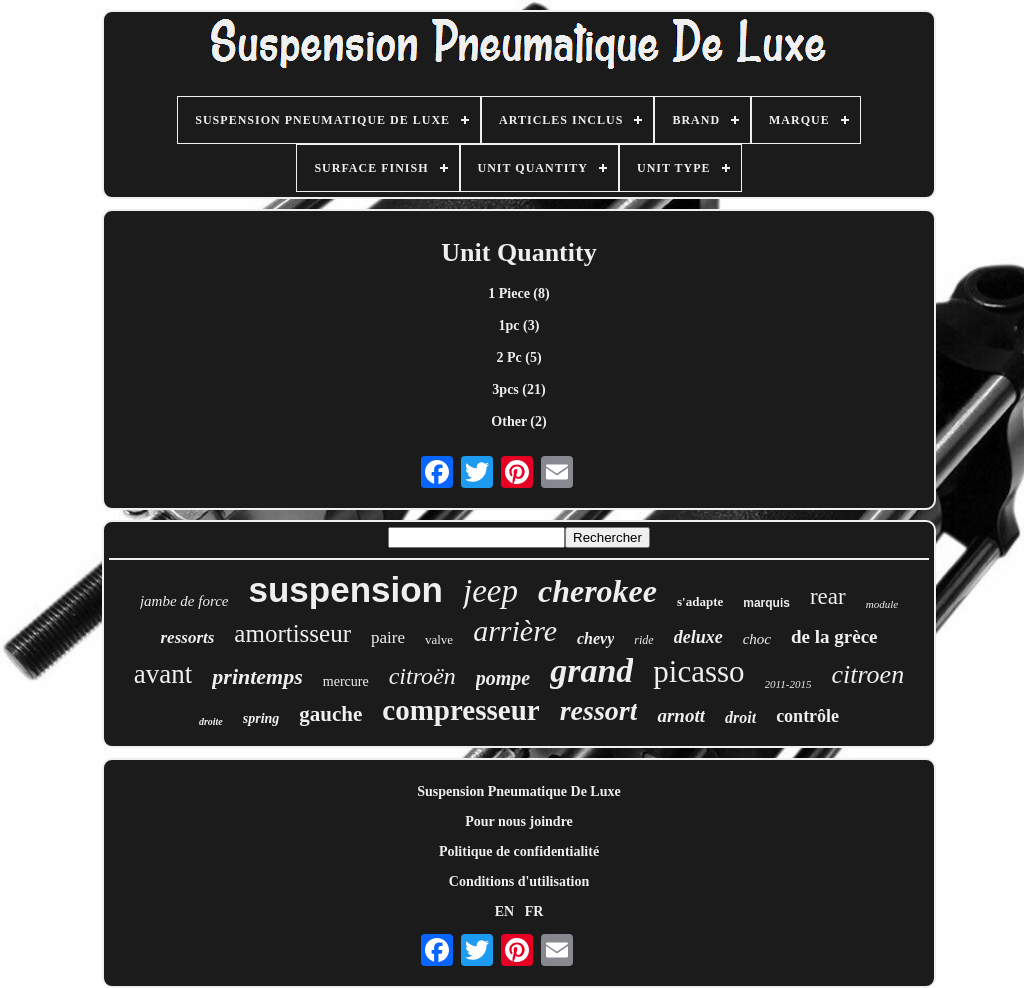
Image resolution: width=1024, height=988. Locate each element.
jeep (490, 591)
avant (163, 674)
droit (740, 717)
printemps (257, 676)
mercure (346, 681)
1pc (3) (519, 325)
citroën (422, 676)
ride (643, 640)
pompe (503, 678)
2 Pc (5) (518, 357)
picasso (698, 671)
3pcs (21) (518, 389)
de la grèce (834, 636)
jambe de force (184, 601)
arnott (681, 715)
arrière (515, 630)
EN (504, 911)
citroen (867, 674)
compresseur (460, 710)
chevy (595, 638)
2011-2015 (788, 684)
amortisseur (292, 633)
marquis (766, 603)
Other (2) (518, 421)
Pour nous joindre (519, 821)
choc (757, 639)
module (882, 604)
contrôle (807, 716)
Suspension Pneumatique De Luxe (518, 791)
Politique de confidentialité (519, 851)
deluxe (698, 637)
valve (439, 639)
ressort (599, 710)
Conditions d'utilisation (519, 881)
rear (828, 596)
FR (534, 911)
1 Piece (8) (518, 293)
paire (388, 637)
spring (261, 718)
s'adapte (700, 601)
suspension (346, 589)
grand (591, 670)
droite (211, 721)
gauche (330, 714)
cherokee (597, 591)
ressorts (187, 637)
